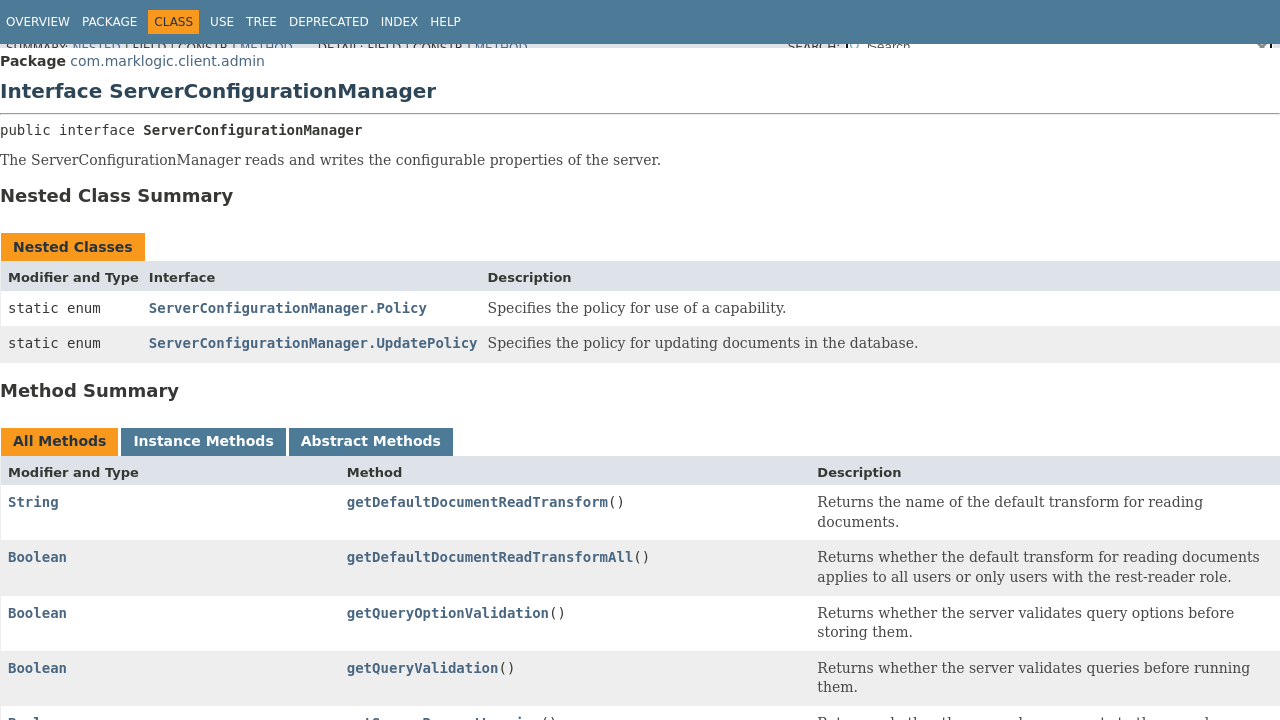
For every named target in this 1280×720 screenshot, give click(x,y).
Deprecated (329, 22)
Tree (261, 22)
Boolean (37, 557)
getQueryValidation (423, 668)
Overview (38, 22)
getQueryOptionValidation (448, 613)
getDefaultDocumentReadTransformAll (490, 557)
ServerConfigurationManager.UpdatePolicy (313, 343)
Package (109, 22)
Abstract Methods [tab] (371, 441)
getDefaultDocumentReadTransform (477, 502)
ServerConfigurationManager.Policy (288, 308)
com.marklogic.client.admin (167, 61)
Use (222, 22)
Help (445, 22)
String (33, 502)
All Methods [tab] (59, 441)
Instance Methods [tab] (203, 441)
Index (400, 22)
